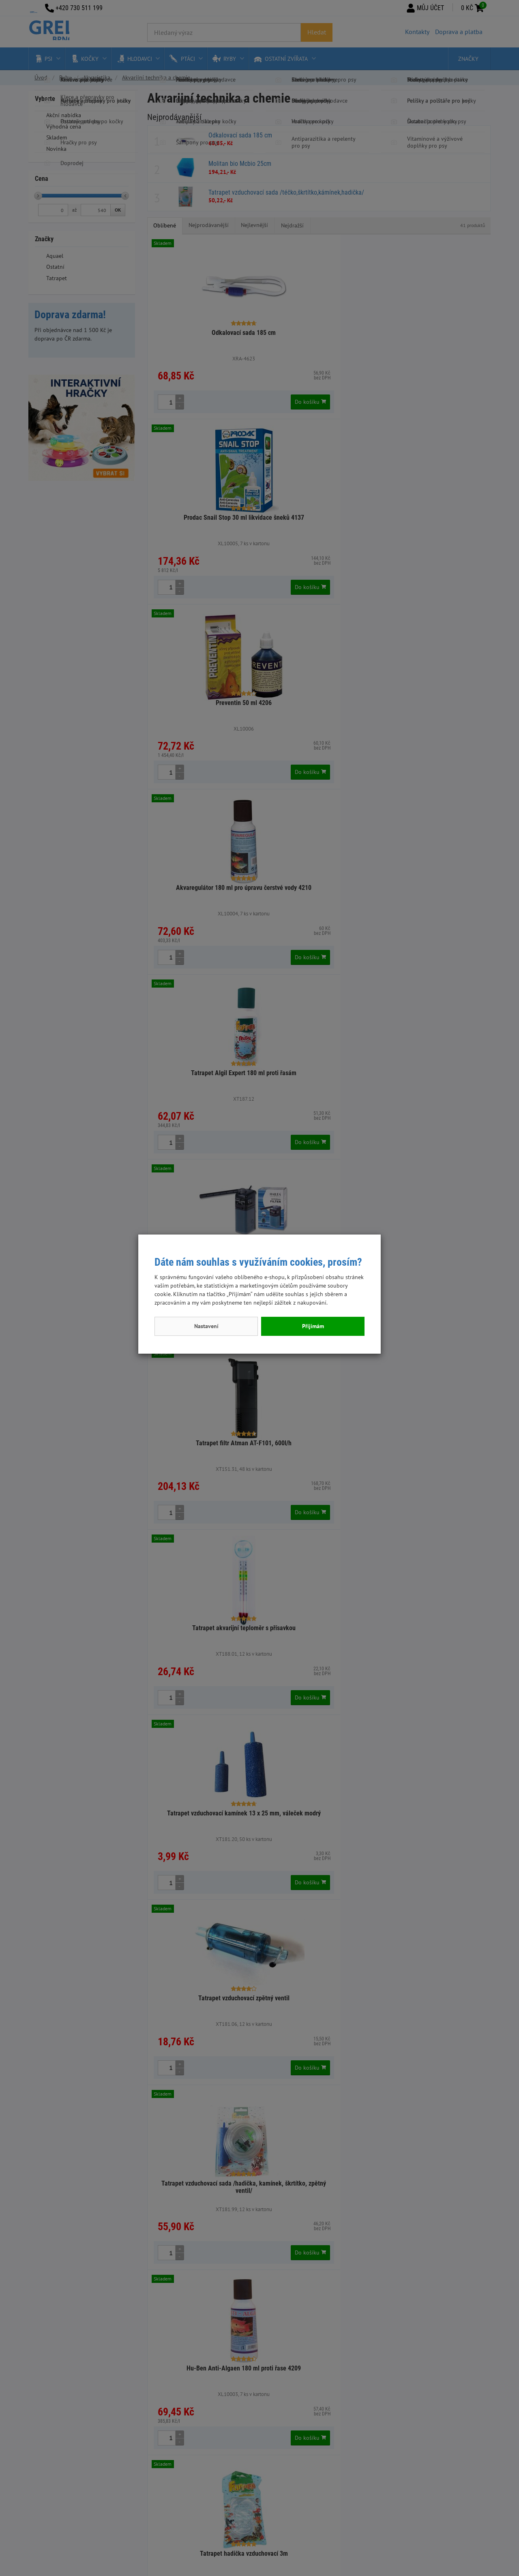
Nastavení (206, 1326)
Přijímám (313, 1326)
